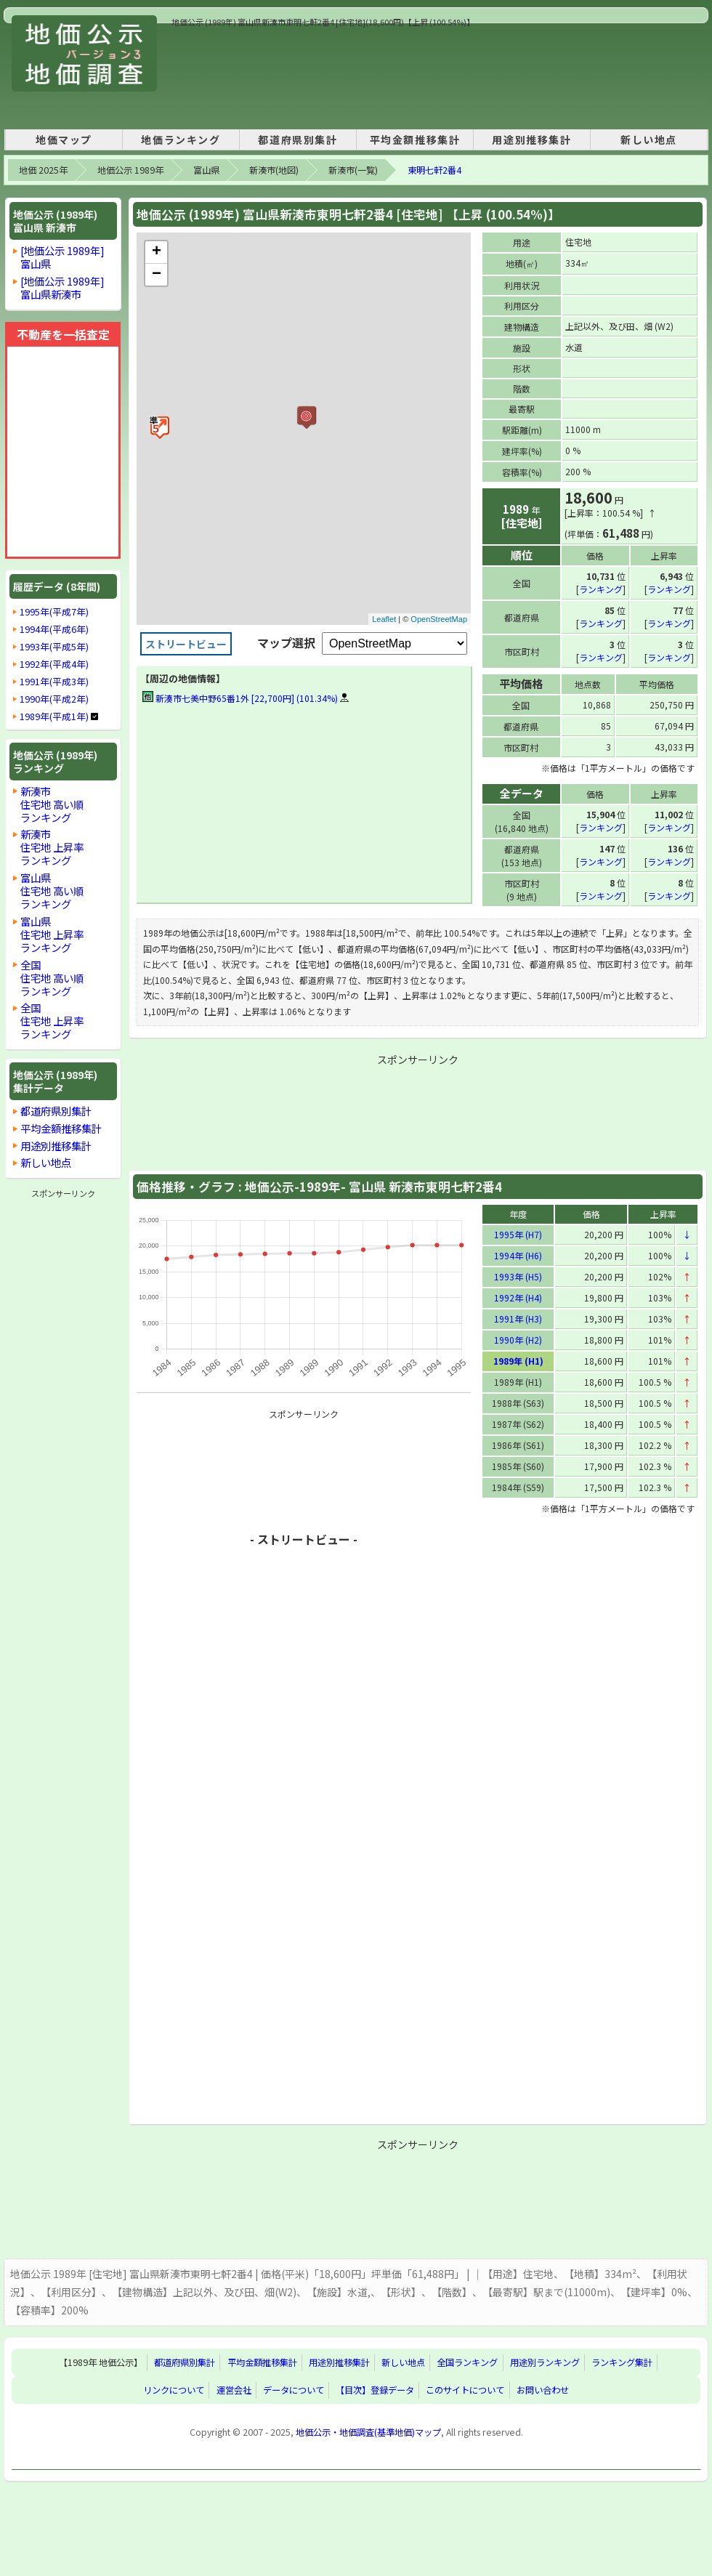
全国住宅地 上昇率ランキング (52, 1020)
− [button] (156, 275)
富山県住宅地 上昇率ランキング (52, 934)
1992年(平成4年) (54, 664)
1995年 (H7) (518, 1233)
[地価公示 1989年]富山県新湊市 (62, 287)
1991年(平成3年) (54, 681)
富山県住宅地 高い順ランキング (52, 890)
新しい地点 (648, 139)
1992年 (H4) (518, 1297)
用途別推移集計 (531, 139)
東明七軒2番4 (434, 170)
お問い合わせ (543, 2389)
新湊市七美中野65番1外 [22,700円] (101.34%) (240, 698)
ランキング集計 (621, 2361)
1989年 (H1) (518, 1360)
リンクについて (173, 2389)
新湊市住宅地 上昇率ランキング (52, 847)
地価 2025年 (43, 170)
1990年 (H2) (518, 1339)
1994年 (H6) (518, 1254)
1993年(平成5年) (54, 646)
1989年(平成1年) (54, 716)
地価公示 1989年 (130, 170)
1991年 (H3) (518, 1318)
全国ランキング (467, 2361)
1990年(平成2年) (54, 699)
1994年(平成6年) (54, 629)
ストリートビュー (186, 644)
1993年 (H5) (518, 1275)
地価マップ (64, 139)
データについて (293, 2389)
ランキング (601, 588)
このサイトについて (465, 2389)
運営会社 (234, 2389)
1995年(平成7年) (54, 611)
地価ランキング (180, 139)
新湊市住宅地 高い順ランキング (52, 804)
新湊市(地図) (274, 170)
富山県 (206, 170)
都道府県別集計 (297, 139)
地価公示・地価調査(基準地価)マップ (368, 2431)
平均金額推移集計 (415, 139)
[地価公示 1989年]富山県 (62, 257)
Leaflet (384, 619)
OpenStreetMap (438, 619)
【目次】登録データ (375, 2389)
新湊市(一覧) (353, 170)
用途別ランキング (545, 2361)
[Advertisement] (221, 73)
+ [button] (156, 252)
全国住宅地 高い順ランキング (52, 977)
